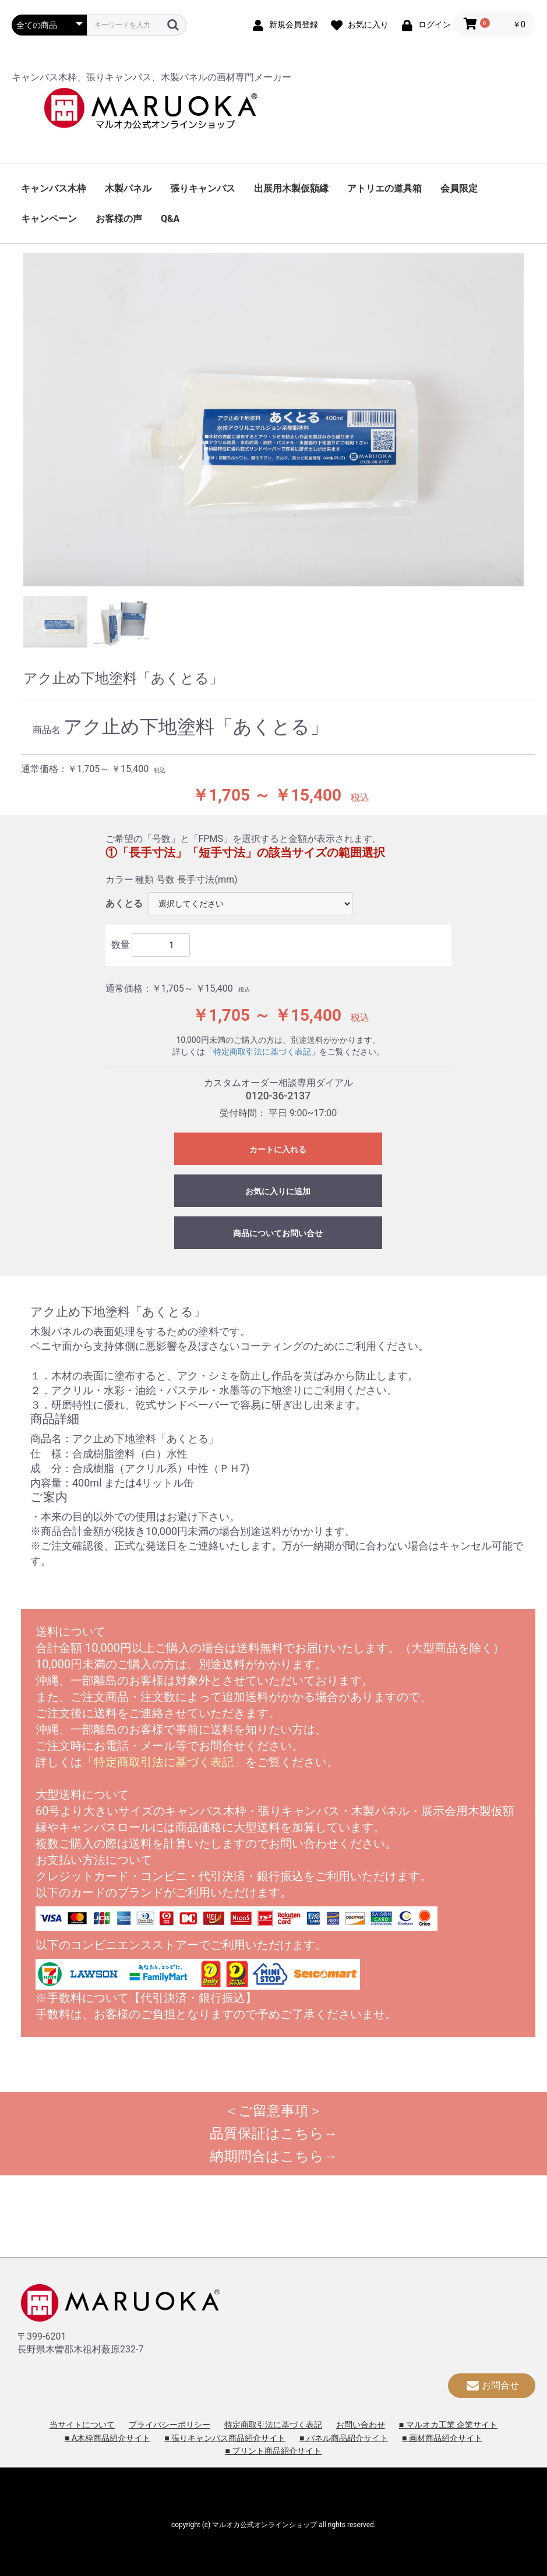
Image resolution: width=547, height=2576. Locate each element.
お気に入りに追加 (277, 1191)
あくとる (124, 903)
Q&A (170, 218)
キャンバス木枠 (53, 188)
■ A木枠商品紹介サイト (107, 2438)
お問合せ (491, 2385)
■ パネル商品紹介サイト (343, 2438)
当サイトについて (82, 2424)
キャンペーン (49, 218)
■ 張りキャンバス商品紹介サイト (224, 2438)
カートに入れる (277, 1149)
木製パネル (128, 188)
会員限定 (459, 188)
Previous (14, 421)
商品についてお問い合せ (278, 1233)
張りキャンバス (202, 188)
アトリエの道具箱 (384, 188)
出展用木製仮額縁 (291, 188)
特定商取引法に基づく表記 (273, 2424)
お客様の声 (119, 218)
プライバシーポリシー (169, 2424)
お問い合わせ (360, 2424)
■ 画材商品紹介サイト (442, 2438)
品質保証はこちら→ (274, 2133)
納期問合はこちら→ (274, 2156)
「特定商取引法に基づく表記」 (262, 1051)
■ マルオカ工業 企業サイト (448, 2424)
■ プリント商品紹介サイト (273, 2450)
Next (532, 421)
